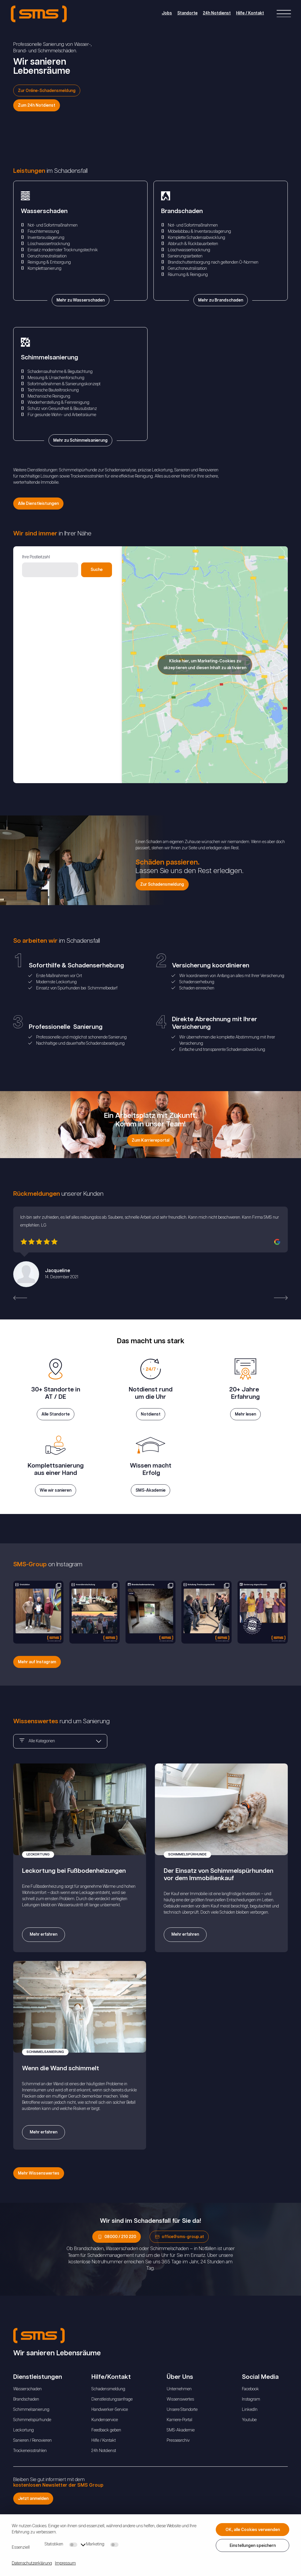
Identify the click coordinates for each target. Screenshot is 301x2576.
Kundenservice (104, 2447)
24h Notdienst (214, 14)
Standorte (185, 14)
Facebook (250, 2416)
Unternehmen (179, 2416)
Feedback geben (106, 2457)
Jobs (164, 14)
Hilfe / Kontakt (247, 14)
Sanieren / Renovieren (32, 2467)
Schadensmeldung (108, 2416)
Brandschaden (26, 2426)
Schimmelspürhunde (32, 2447)
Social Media (260, 2404)
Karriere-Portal (179, 2447)
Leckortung (23, 2457)
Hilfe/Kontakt (111, 2404)
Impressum (65, 2563)
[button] (20, 1297)
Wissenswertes (180, 2426)
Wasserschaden (27, 2416)
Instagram (251, 2426)
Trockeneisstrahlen (30, 2477)
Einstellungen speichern (253, 2546)
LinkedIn (249, 2436)
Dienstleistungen (37, 2404)
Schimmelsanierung (31, 2436)
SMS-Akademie (181, 2457)
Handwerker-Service (109, 2436)
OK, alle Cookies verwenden (252, 2530)
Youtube (249, 2447)
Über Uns (180, 2404)
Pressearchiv (178, 2467)
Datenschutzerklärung (32, 2563)
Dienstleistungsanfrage (112, 2426)
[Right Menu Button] (283, 14)
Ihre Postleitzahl (36, 557)
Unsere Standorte (182, 2436)
